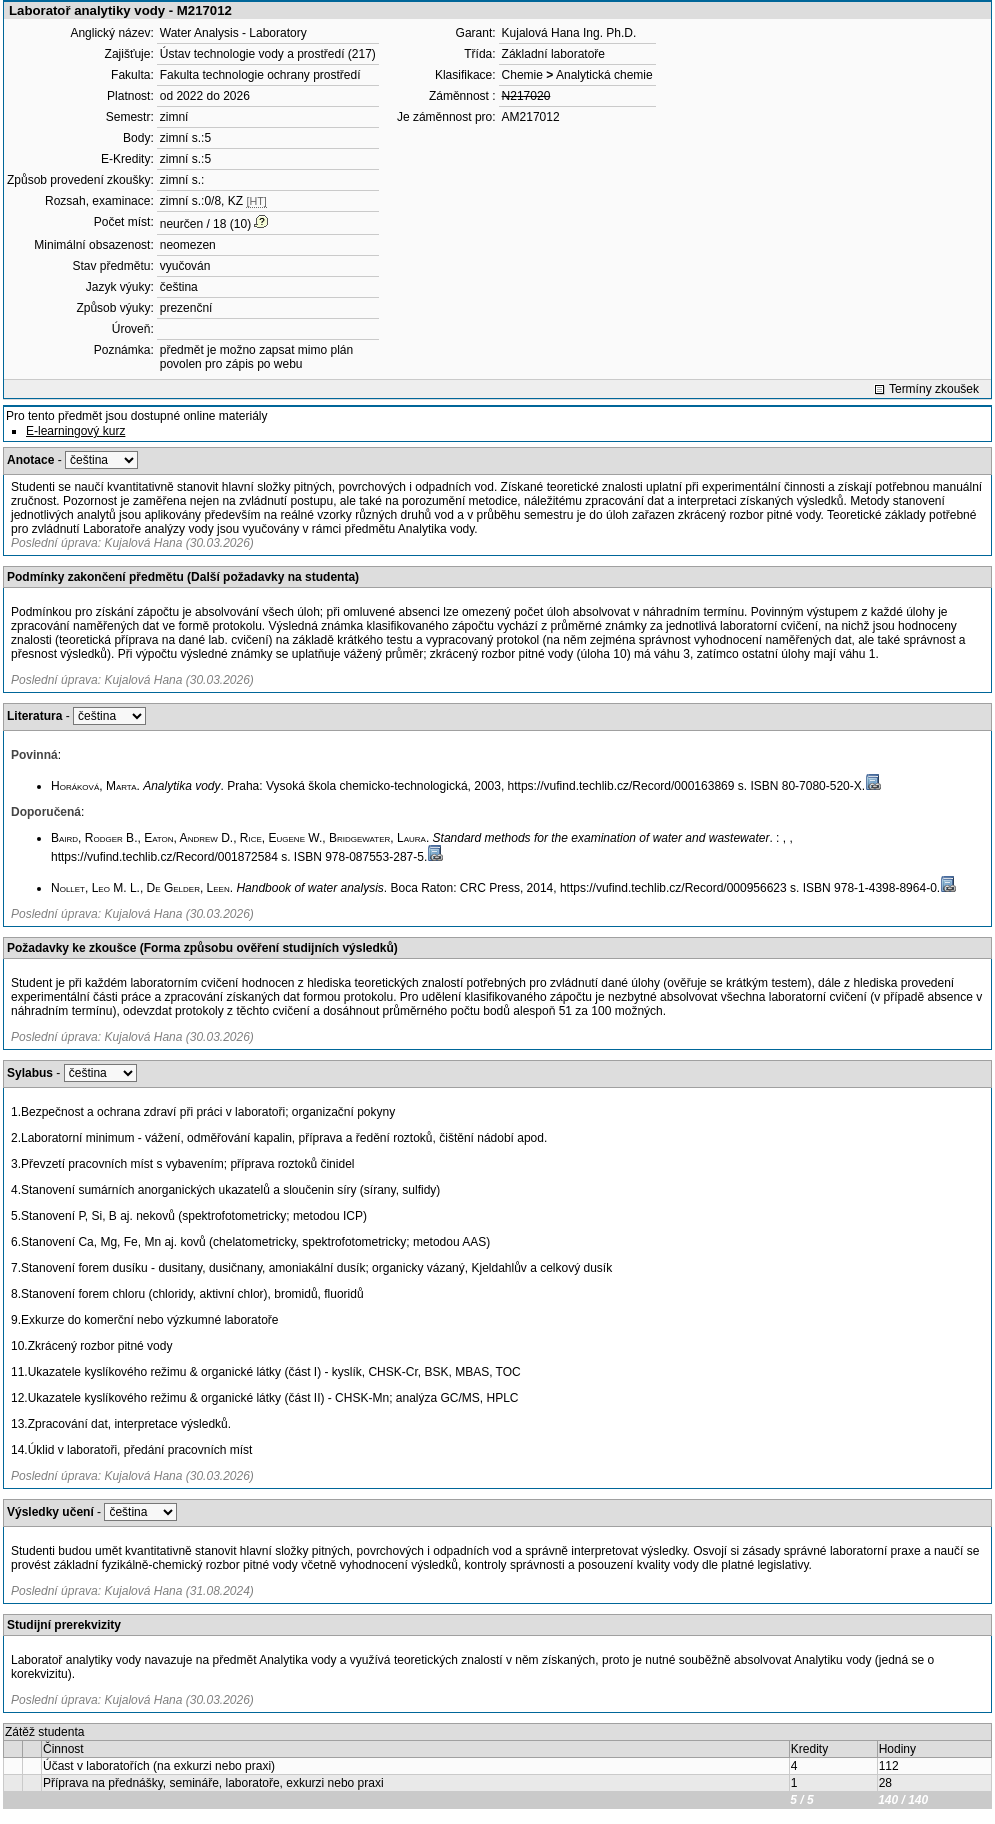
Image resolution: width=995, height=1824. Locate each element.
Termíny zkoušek (934, 389)
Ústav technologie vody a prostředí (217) (268, 54)
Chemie (522, 75)
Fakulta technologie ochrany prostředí (260, 75)
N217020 (526, 96)
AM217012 (531, 117)
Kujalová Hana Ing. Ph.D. (569, 33)
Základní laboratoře (553, 54)
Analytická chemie (604, 75)
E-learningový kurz (75, 431)
